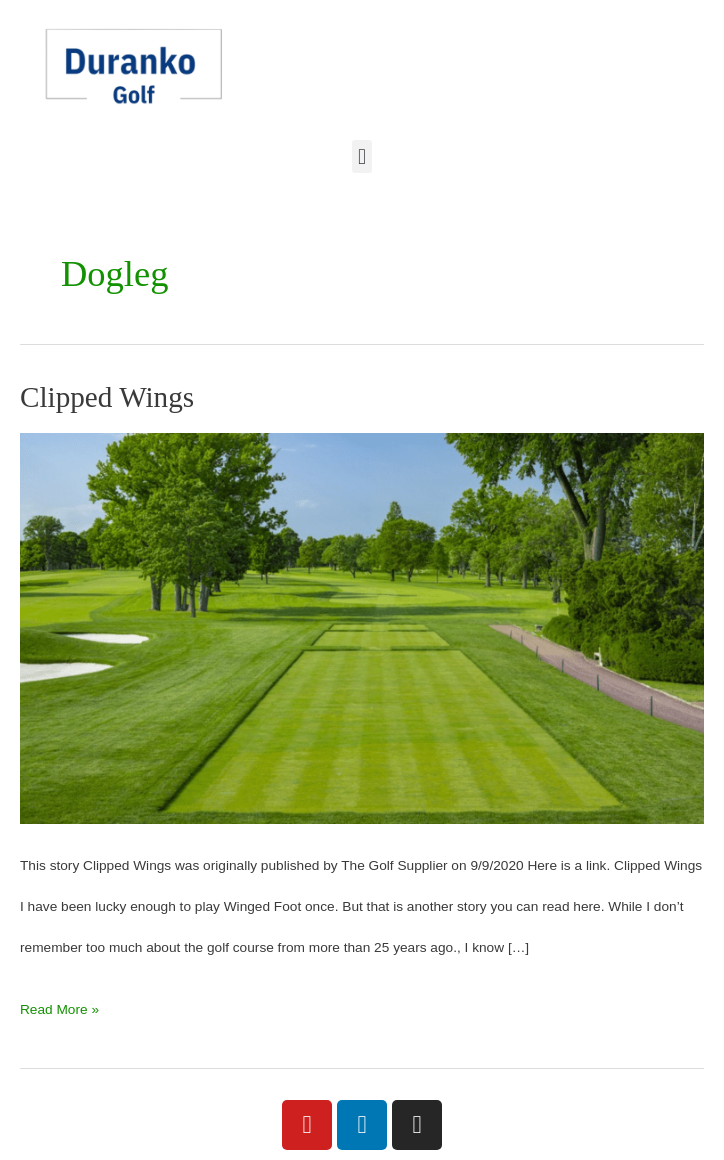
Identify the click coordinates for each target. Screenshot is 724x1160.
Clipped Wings (107, 397)
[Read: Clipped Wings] (362, 627)
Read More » (59, 1003)
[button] (361, 156)
